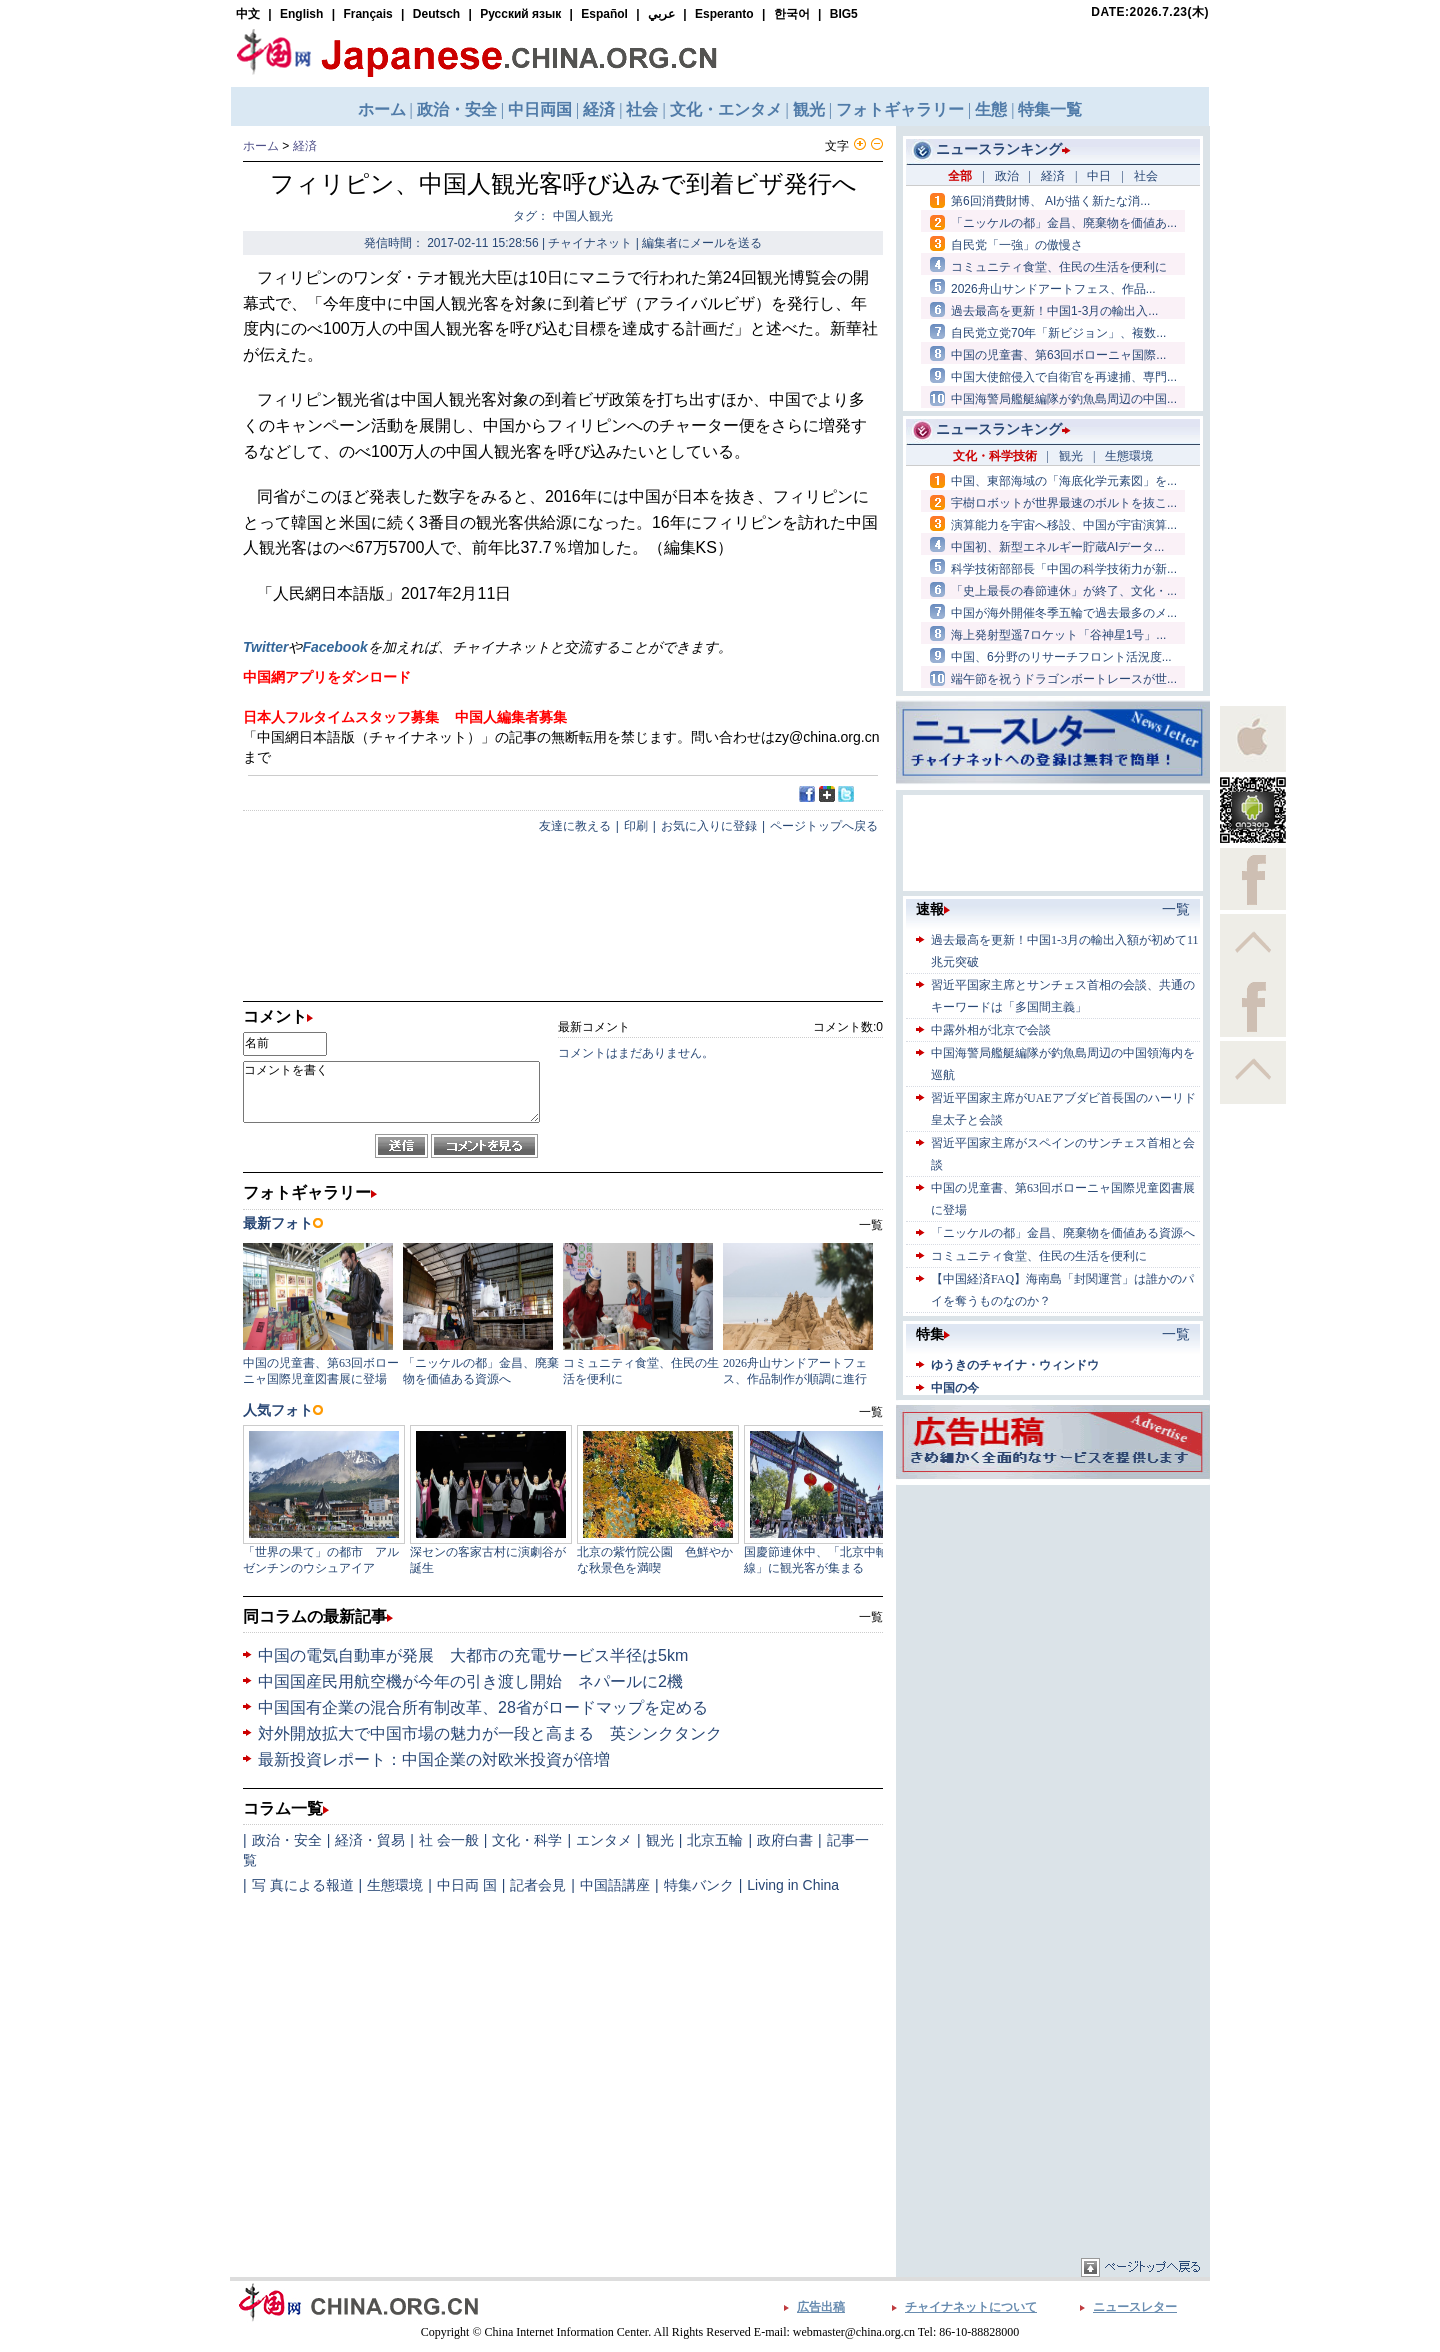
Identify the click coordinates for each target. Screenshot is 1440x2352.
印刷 (636, 826)
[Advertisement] (1053, 1615)
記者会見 (538, 1885)
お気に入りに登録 (709, 826)
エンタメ (604, 1840)
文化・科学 (527, 1840)
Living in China (793, 1885)
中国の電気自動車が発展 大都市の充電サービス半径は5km (473, 1655)
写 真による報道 (303, 1885)
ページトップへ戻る (824, 826)
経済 (305, 146)
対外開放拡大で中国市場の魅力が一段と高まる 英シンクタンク (490, 1733)
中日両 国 (467, 1885)
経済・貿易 (370, 1840)
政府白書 (785, 1840)
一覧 (871, 1617)
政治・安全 (287, 1840)
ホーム (261, 146)
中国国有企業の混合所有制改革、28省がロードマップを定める (483, 1707)
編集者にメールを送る (702, 243)
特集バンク (699, 1885)
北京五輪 (715, 1840)
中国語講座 (615, 1885)
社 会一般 (449, 1840)
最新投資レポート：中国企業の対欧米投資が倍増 (434, 1759)
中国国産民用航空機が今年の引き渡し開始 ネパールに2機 (470, 1681)
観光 (660, 1840)
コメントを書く (391, 1092)
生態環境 (395, 1885)
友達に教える (575, 826)
